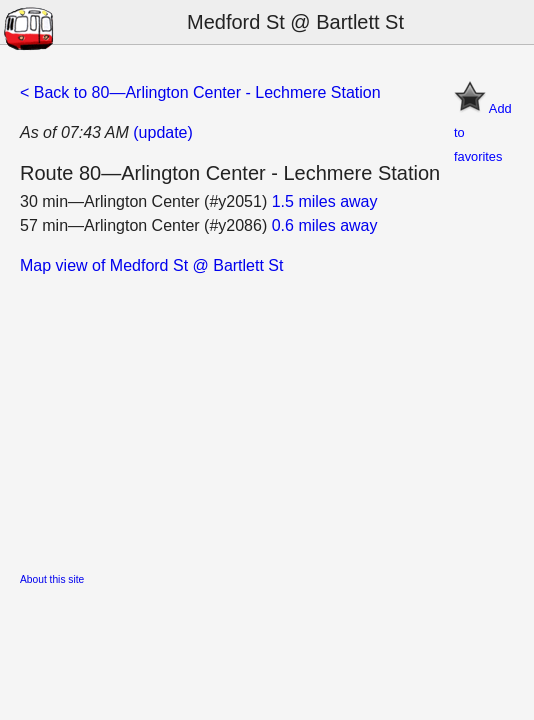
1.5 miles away (325, 201)
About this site (52, 579)
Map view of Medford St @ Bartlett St (151, 265)
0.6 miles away (325, 225)
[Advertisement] (267, 418)
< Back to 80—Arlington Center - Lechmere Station (200, 92)
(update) (163, 132)
